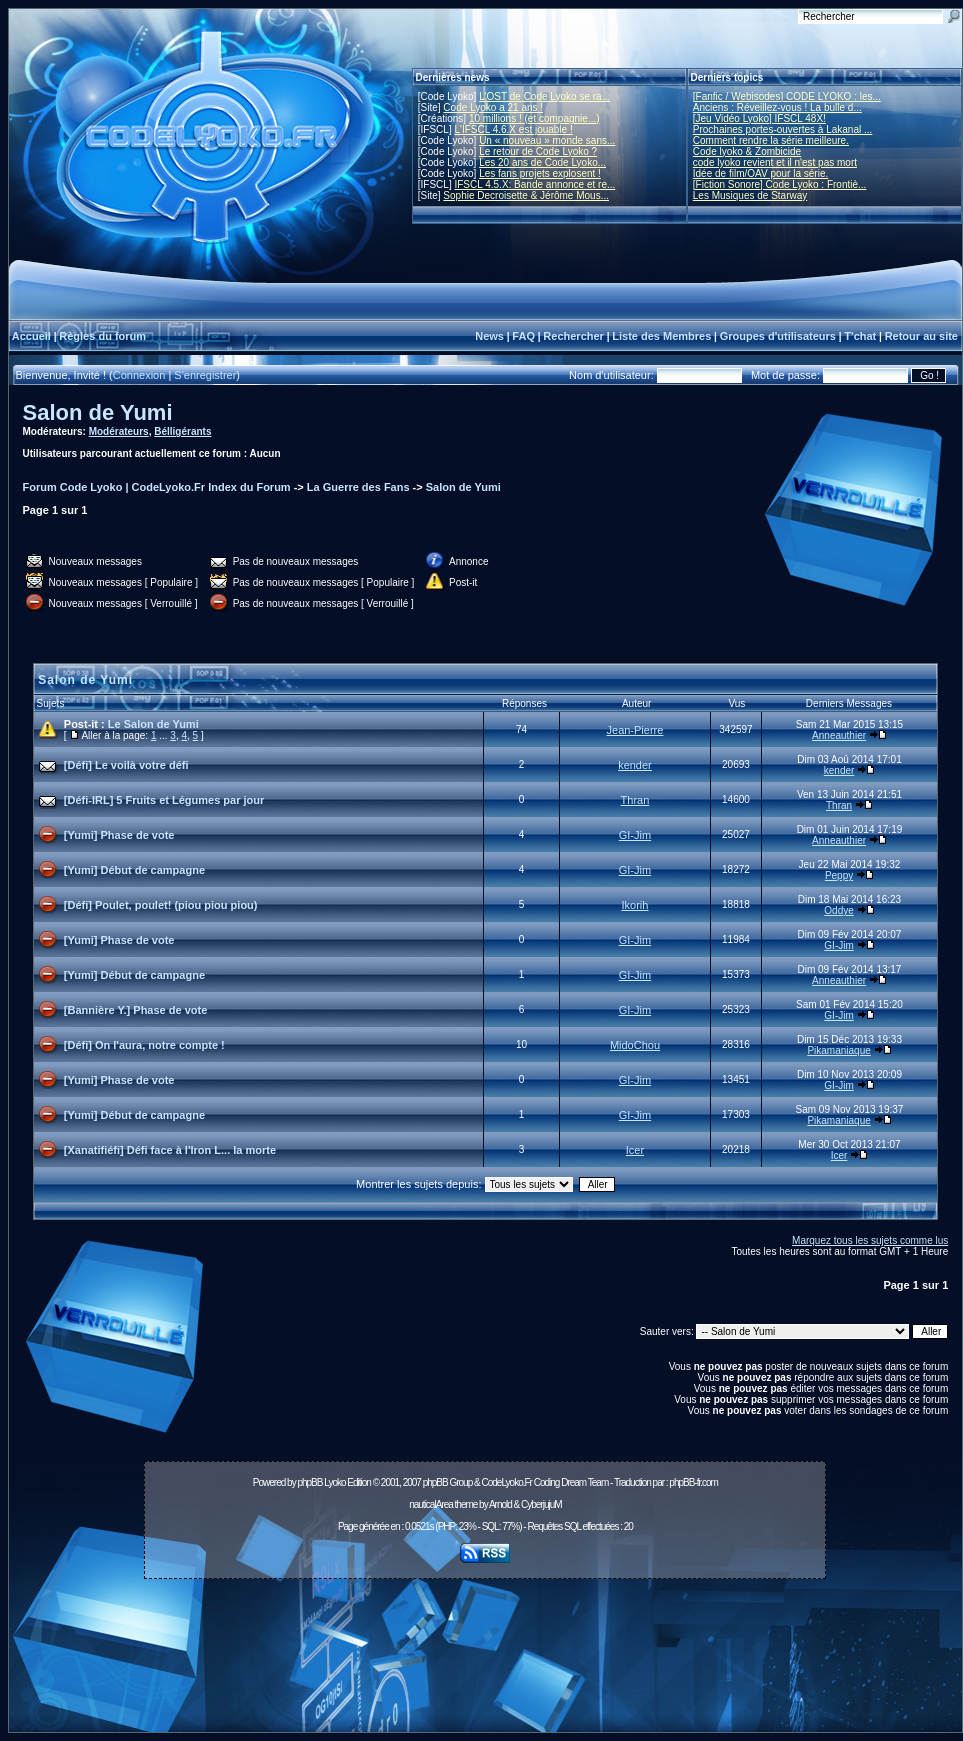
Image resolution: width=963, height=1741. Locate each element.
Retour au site (921, 336)
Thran (635, 800)
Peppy (839, 875)
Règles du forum (102, 336)
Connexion (139, 375)
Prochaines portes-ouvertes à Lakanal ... (783, 129)
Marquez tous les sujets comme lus (870, 1240)
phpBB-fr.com (693, 1482)
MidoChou (635, 1045)
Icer (635, 1150)
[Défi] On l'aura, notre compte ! (144, 1045)
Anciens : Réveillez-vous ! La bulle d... (777, 107)
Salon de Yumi (98, 412)
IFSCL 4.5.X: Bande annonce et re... (534, 184)
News (489, 336)
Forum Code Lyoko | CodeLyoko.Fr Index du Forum (157, 487)
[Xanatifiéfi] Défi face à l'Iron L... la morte (170, 1150)
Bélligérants (182, 431)
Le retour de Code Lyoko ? (538, 151)
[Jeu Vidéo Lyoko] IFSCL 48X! (759, 118)
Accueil (31, 336)
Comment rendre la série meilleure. (771, 140)
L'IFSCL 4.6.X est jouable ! (513, 129)
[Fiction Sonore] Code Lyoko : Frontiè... (780, 184)
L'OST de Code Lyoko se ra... (544, 96)
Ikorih (635, 905)
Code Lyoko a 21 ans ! (493, 107)
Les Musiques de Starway (750, 195)
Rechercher (573, 336)
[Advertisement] (485, 1661)
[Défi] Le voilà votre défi (126, 765)
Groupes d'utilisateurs (778, 336)
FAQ (523, 336)
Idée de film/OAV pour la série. (760, 173)
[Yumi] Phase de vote (119, 835)
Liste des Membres (661, 336)
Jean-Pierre (635, 730)
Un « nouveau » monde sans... (547, 140)
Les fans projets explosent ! (540, 173)
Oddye (838, 910)
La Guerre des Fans (358, 487)
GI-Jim (635, 835)
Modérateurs (119, 431)
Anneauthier (839, 735)
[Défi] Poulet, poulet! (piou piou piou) (161, 905)
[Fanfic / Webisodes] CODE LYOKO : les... (787, 96)
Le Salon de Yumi (153, 724)
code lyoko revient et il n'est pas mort (775, 162)
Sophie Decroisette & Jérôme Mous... (526, 195)
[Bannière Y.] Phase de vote (135, 1010)
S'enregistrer (205, 375)
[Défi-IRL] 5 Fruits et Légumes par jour (164, 800)
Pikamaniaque (838, 1050)
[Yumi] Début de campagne (134, 870)
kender (635, 765)
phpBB (309, 1482)
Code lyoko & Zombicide (747, 151)
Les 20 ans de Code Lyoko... (542, 162)
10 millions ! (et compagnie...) (534, 118)
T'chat (860, 336)
